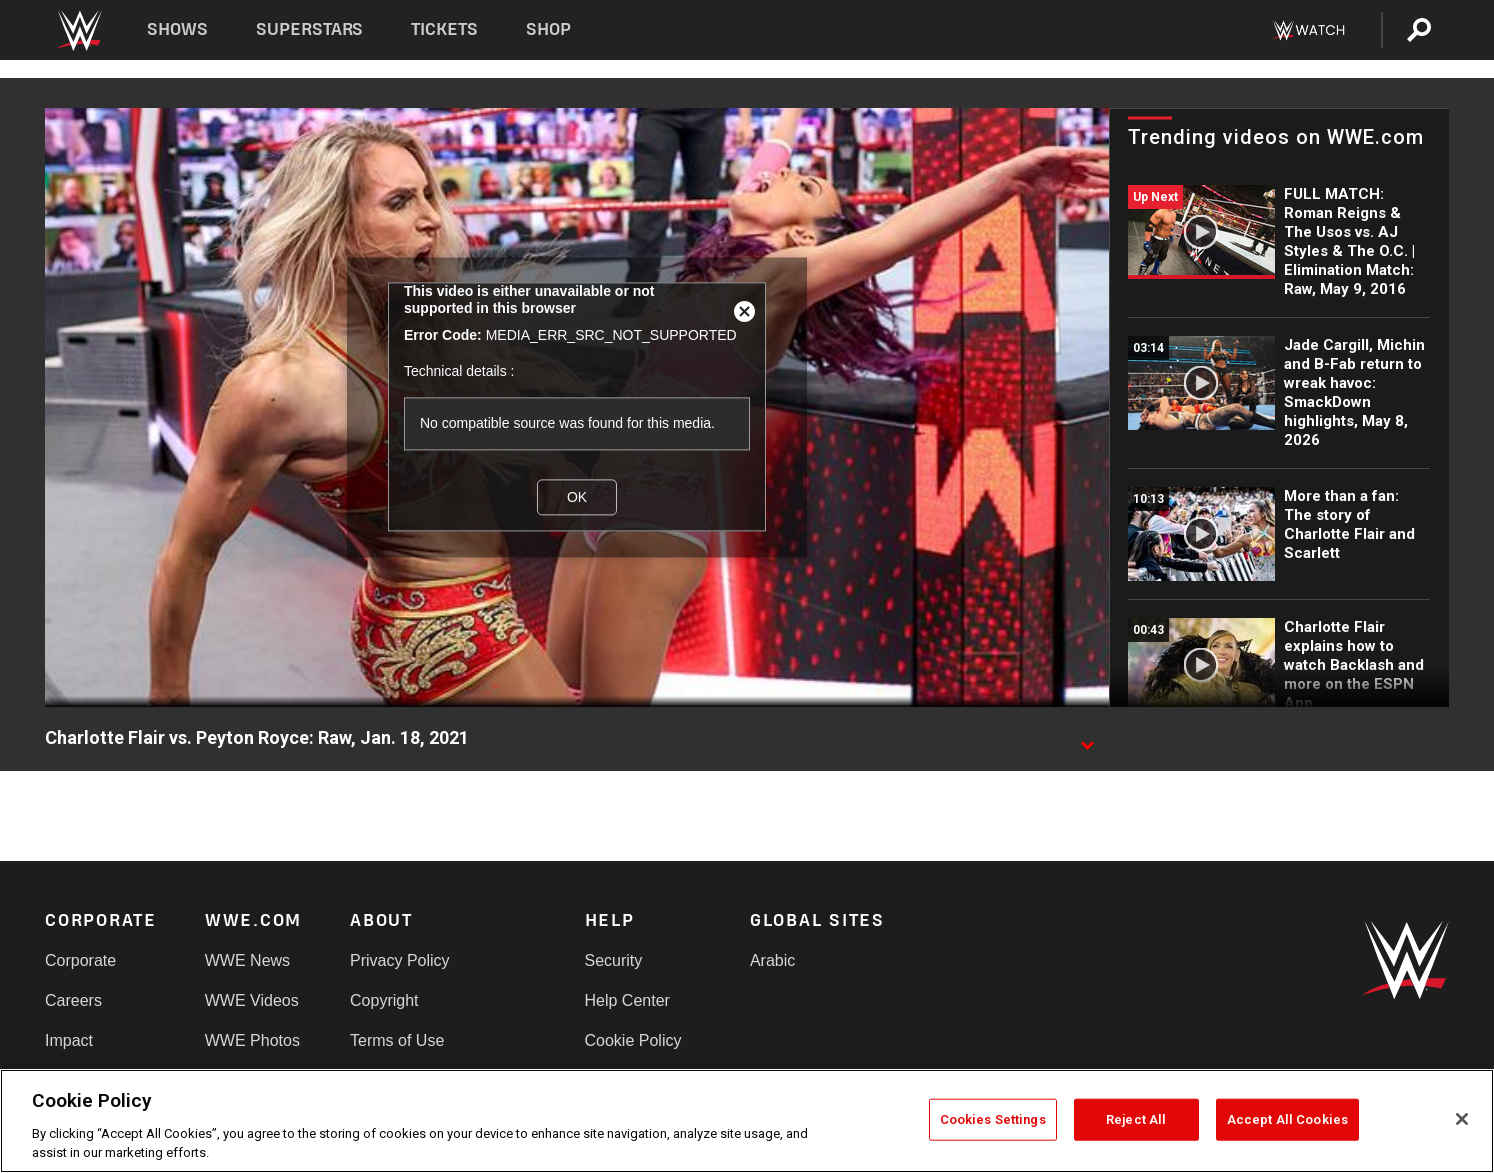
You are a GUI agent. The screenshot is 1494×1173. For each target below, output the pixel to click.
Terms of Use (397, 1040)
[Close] (1462, 1119)
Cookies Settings (993, 1119)
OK (577, 497)
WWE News (247, 960)
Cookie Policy (633, 1040)
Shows (177, 29)
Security (614, 960)
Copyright (384, 1000)
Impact (69, 1040)
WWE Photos (252, 1040)
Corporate (80, 960)
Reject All (1136, 1119)
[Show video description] (1087, 739)
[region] (747, 1121)
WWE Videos (252, 1000)
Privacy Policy (400, 960)
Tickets (444, 29)
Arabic (772, 960)
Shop (548, 29)
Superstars (310, 29)
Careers (73, 1000)
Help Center (627, 1000)
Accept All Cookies (1287, 1119)
